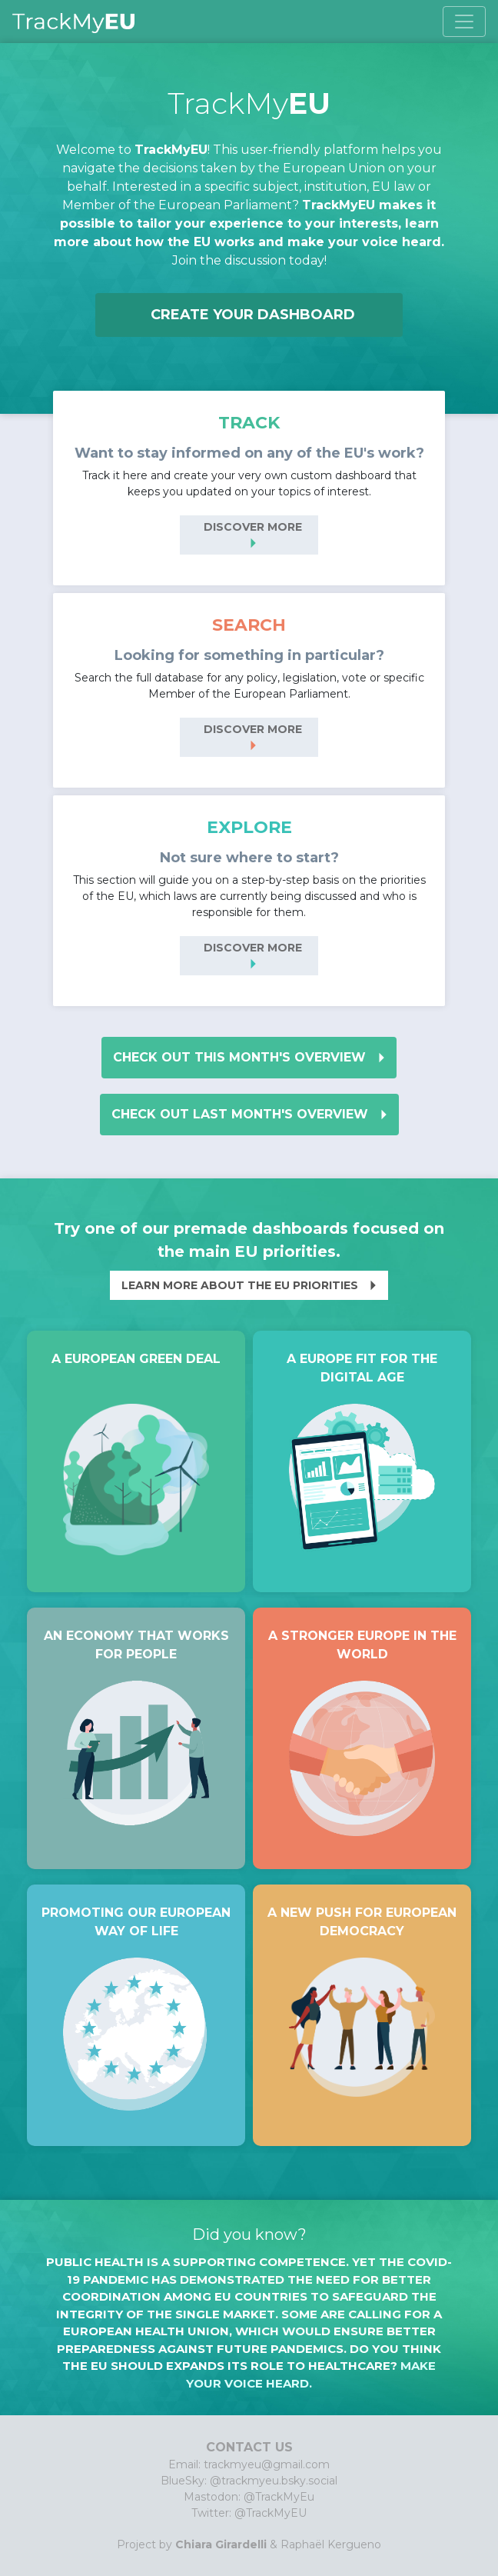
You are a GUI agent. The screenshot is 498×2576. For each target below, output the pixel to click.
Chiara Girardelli (221, 2544)
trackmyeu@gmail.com (267, 2464)
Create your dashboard (253, 314)
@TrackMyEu (279, 2497)
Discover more (253, 537)
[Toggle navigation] (464, 21)
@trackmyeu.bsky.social (273, 2481)
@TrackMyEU (270, 2513)
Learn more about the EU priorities (252, 1285)
